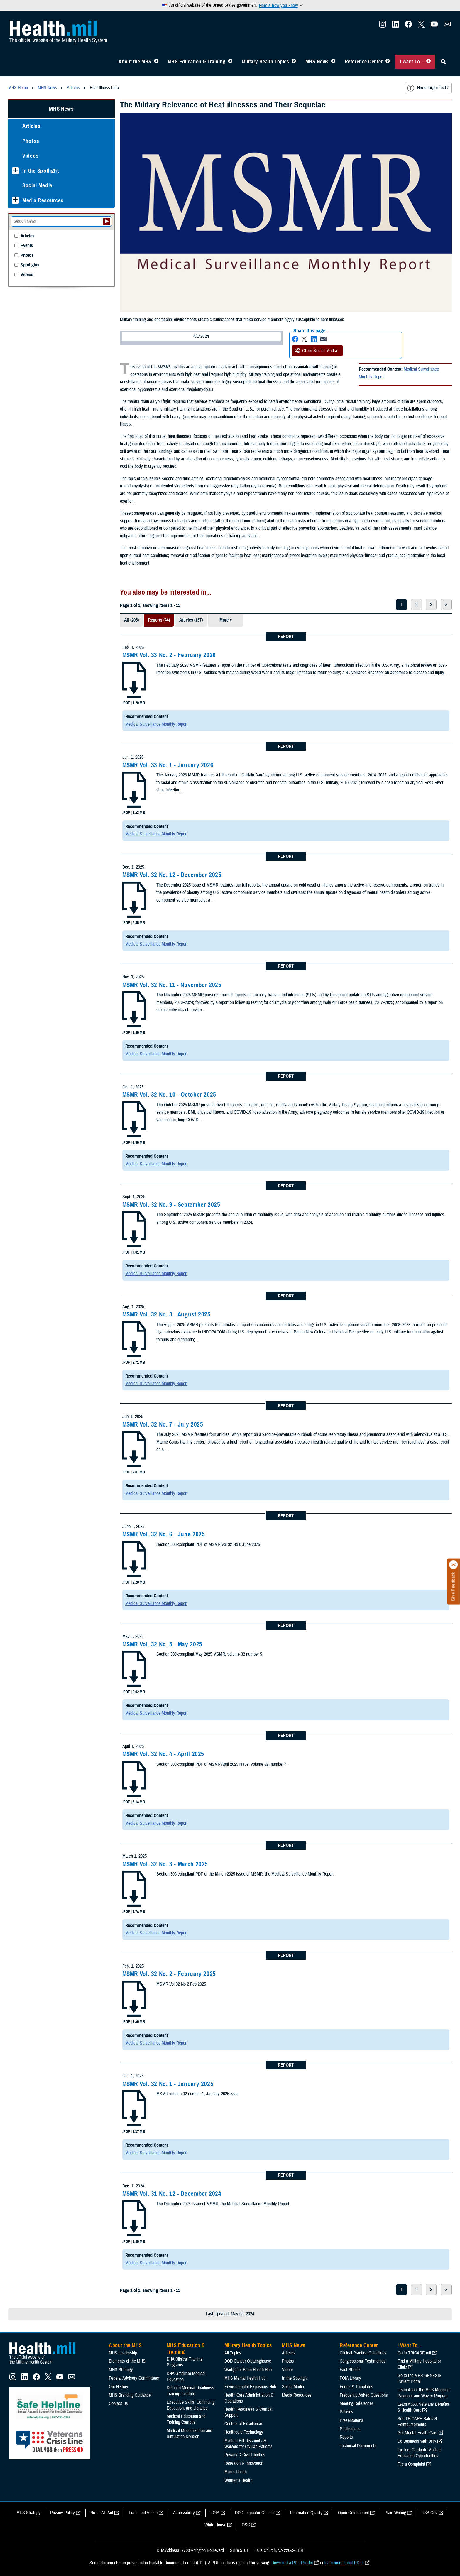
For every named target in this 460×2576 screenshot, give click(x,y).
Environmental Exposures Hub (250, 2387)
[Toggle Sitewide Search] (443, 61)
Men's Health (235, 2472)
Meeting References (357, 2403)
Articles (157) (191, 620)
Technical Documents (358, 2446)
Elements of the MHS (127, 2361)
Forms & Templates (356, 2387)
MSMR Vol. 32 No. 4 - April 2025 (163, 1754)
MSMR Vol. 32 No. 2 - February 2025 (169, 1974)
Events (27, 246)
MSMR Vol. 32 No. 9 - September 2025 (171, 1204)
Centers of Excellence (243, 2424)
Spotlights (30, 265)
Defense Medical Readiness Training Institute (190, 2391)
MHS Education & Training (197, 61)
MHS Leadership (123, 2353)
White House (215, 2525)
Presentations (351, 2420)
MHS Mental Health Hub (244, 2378)
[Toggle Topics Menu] (294, 61)
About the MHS (135, 61)
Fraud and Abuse (143, 2513)
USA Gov (429, 2513)
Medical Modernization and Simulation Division (189, 2434)
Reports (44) (159, 620)
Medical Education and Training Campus (186, 2419)
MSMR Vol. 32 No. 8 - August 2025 (166, 1314)
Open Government (353, 2513)
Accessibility (184, 2513)
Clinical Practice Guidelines (363, 2353)
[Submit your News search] (106, 221)
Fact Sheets (350, 2370)
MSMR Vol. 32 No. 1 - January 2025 (168, 2084)
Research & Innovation (243, 2463)
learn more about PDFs (344, 2563)
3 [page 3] (431, 604)
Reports (346, 2437)
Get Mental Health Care (417, 2433)
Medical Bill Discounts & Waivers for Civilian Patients (248, 2444)
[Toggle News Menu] (333, 61)
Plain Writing (395, 2513)
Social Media (37, 185)
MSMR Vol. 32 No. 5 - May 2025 (162, 1644)
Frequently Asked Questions (364, 2395)
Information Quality (306, 2513)
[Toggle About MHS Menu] (156, 61)
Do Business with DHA (417, 2441)
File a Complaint (411, 2464)
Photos (30, 141)
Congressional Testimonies (362, 2361)
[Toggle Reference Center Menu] (387, 61)
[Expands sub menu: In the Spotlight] (15, 170)
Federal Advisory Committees (134, 2378)
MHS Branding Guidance (130, 2395)
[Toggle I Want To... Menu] (428, 61)
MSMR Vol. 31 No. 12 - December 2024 (171, 2193)
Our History (118, 2387)
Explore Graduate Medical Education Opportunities (420, 2453)
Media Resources (43, 200)
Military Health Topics (265, 61)
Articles (31, 126)
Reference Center (364, 61)
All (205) (131, 620)
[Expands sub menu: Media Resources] (15, 200)
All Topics (232, 2353)
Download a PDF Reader (292, 2563)
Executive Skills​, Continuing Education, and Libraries (190, 2405)
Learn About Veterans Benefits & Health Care (423, 2407)
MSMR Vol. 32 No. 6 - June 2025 (163, 1534)
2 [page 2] (416, 604)
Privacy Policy (62, 2513)
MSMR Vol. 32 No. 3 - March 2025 (165, 1864)
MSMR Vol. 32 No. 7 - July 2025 (162, 1424)
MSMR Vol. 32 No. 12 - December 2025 (171, 875)
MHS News (317, 61)
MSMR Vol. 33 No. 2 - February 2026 (169, 655)
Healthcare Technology (243, 2432)
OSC (246, 2525)
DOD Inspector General (255, 2513)
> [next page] (446, 604)
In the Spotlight (40, 170)
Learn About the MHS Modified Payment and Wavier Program (423, 2393)
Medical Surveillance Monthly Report (156, 724)
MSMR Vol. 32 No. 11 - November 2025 (171, 985)
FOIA (214, 2513)
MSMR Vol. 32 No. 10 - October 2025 (169, 1094)
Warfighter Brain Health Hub (248, 2370)
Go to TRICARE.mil (414, 2353)
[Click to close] (453, 1564)
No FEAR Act (101, 2513)
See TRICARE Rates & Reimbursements (417, 2422)
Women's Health (238, 2480)
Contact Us (118, 2403)
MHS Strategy (121, 2370)
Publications (350, 2429)
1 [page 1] (401, 604)
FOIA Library (350, 2378)
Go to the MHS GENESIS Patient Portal (420, 2378)
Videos (30, 155)
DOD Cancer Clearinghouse (247, 2361)
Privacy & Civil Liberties (244, 2455)
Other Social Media (316, 351)
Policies (346, 2412)
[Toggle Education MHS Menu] (230, 61)
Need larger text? (428, 88)
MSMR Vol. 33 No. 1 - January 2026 (168, 765)
